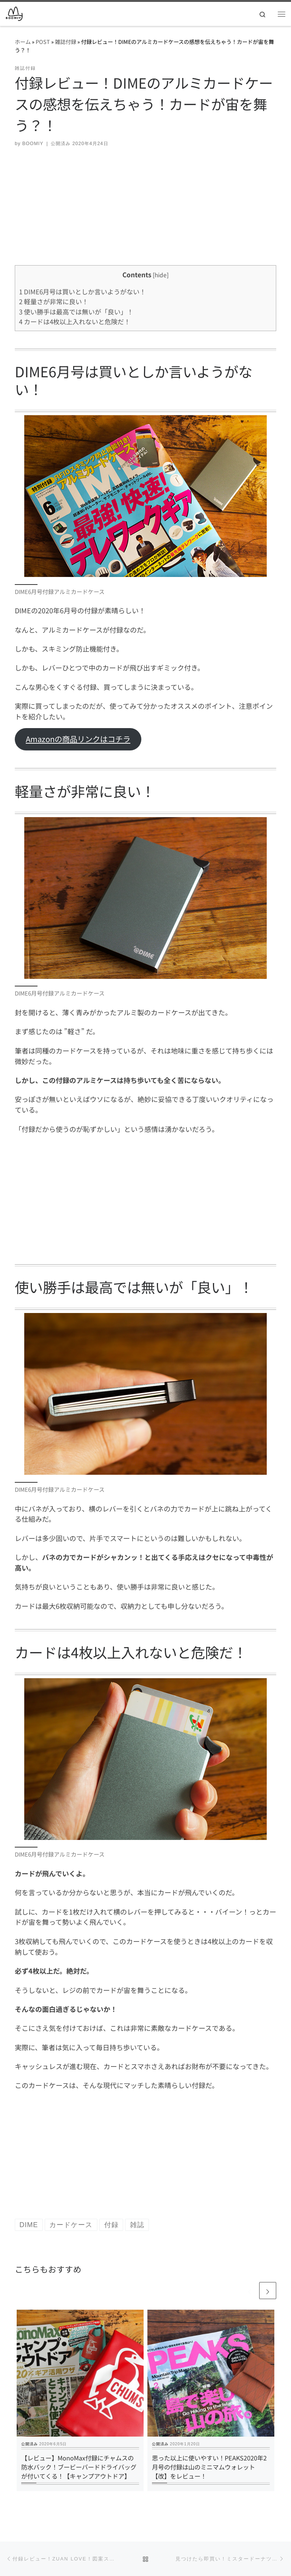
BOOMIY (33, 143)
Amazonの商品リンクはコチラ (78, 738)
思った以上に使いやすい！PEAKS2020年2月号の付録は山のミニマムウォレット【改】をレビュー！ (209, 2467)
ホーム (23, 41)
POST (43, 41)
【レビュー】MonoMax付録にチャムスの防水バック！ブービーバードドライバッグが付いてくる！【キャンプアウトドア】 (78, 2467)
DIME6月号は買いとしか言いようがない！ (82, 291)
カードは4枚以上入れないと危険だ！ (74, 321)
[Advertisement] (145, 212)
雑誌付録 (65, 41)
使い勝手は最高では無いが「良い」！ (76, 311)
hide (161, 274)
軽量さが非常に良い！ (53, 301)
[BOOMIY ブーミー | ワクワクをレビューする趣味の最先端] (14, 12)
